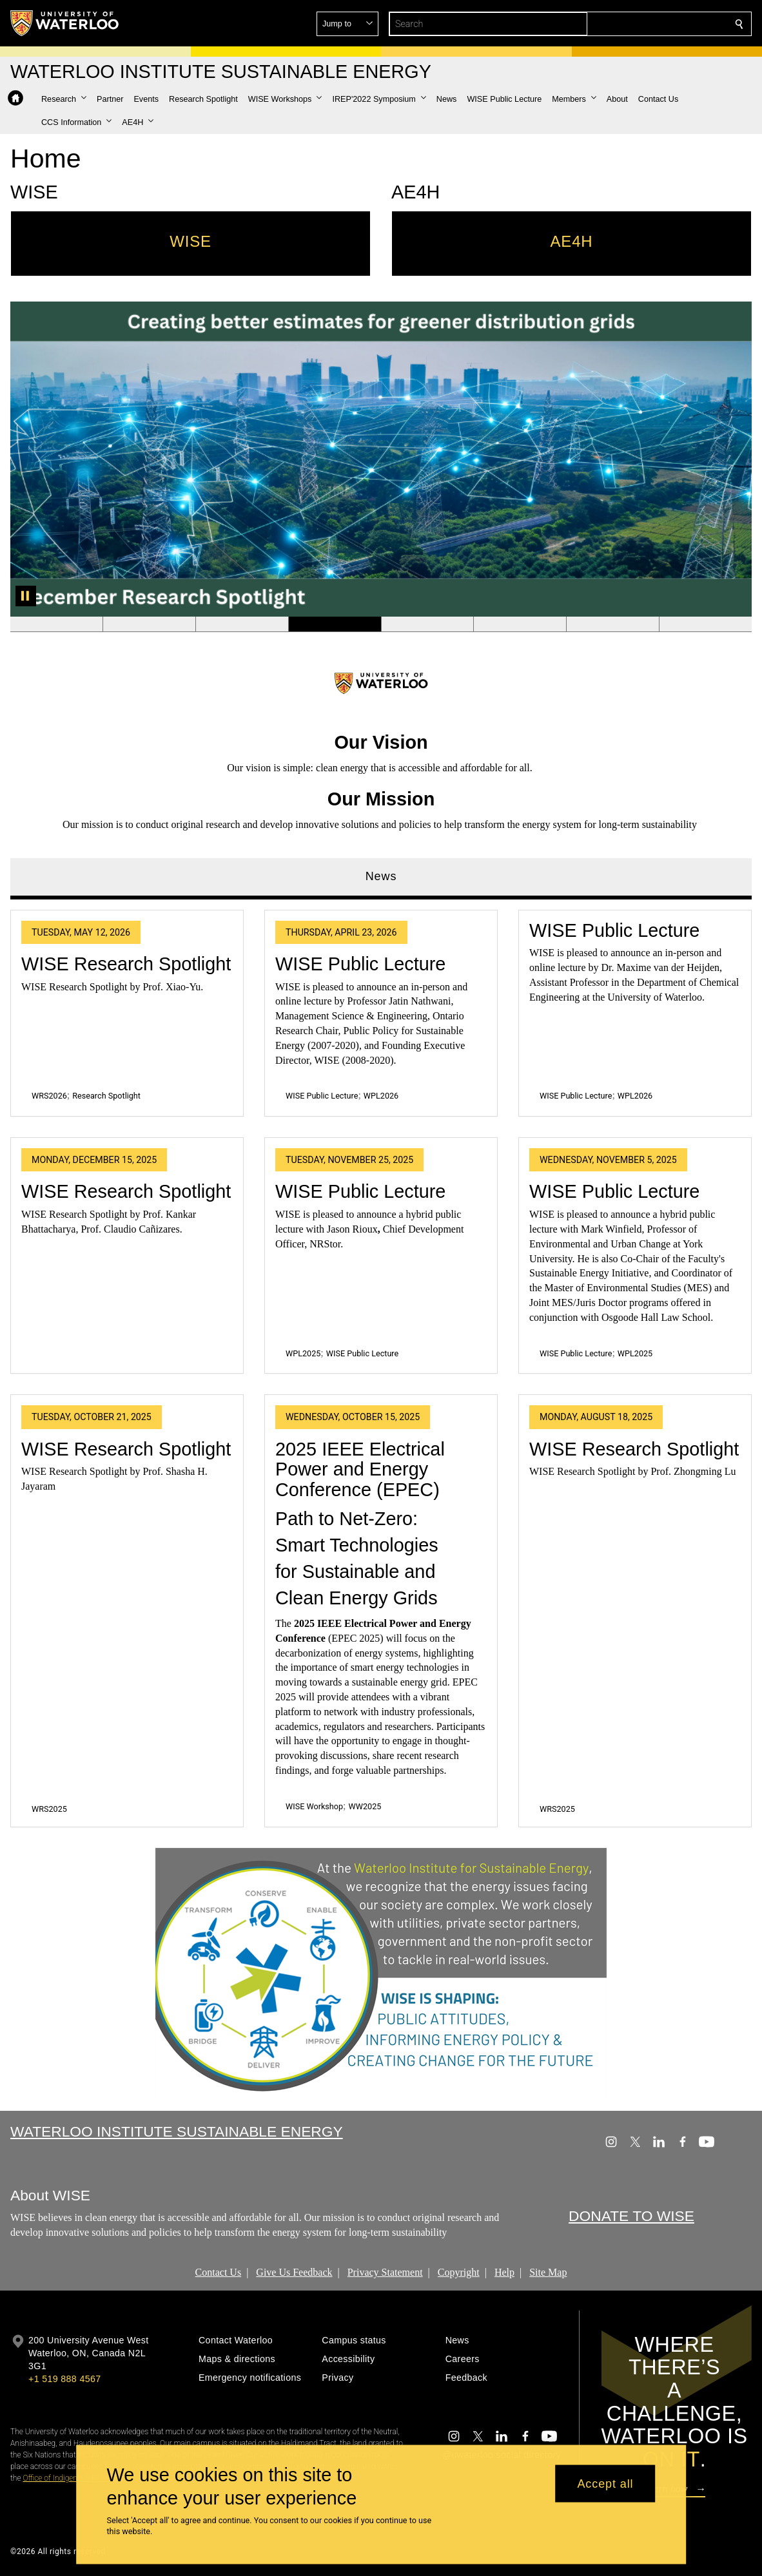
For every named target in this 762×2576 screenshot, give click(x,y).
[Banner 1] (56, 624)
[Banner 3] (241, 624)
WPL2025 (303, 1353)
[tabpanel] (381, 1363)
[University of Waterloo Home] (65, 23)
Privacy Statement (385, 2272)
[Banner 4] (334, 624)
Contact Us (218, 2272)
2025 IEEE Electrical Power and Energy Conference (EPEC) (360, 1468)
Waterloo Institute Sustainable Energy (176, 2131)
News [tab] (381, 876)
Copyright (459, 2272)
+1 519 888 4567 (64, 2379)
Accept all (605, 2483)
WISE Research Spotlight (126, 963)
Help (504, 2272)
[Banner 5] (427, 624)
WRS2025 (49, 1808)
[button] (646, 23)
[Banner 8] (705, 624)
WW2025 (365, 1806)
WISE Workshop (314, 1806)
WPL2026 (381, 1096)
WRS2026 (49, 1096)
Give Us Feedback (294, 2272)
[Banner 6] (519, 624)
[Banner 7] (612, 624)
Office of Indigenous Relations (72, 2478)
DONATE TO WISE (631, 2215)
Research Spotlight (106, 1096)
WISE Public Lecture (360, 963)
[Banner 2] (149, 624)
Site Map (548, 2272)
